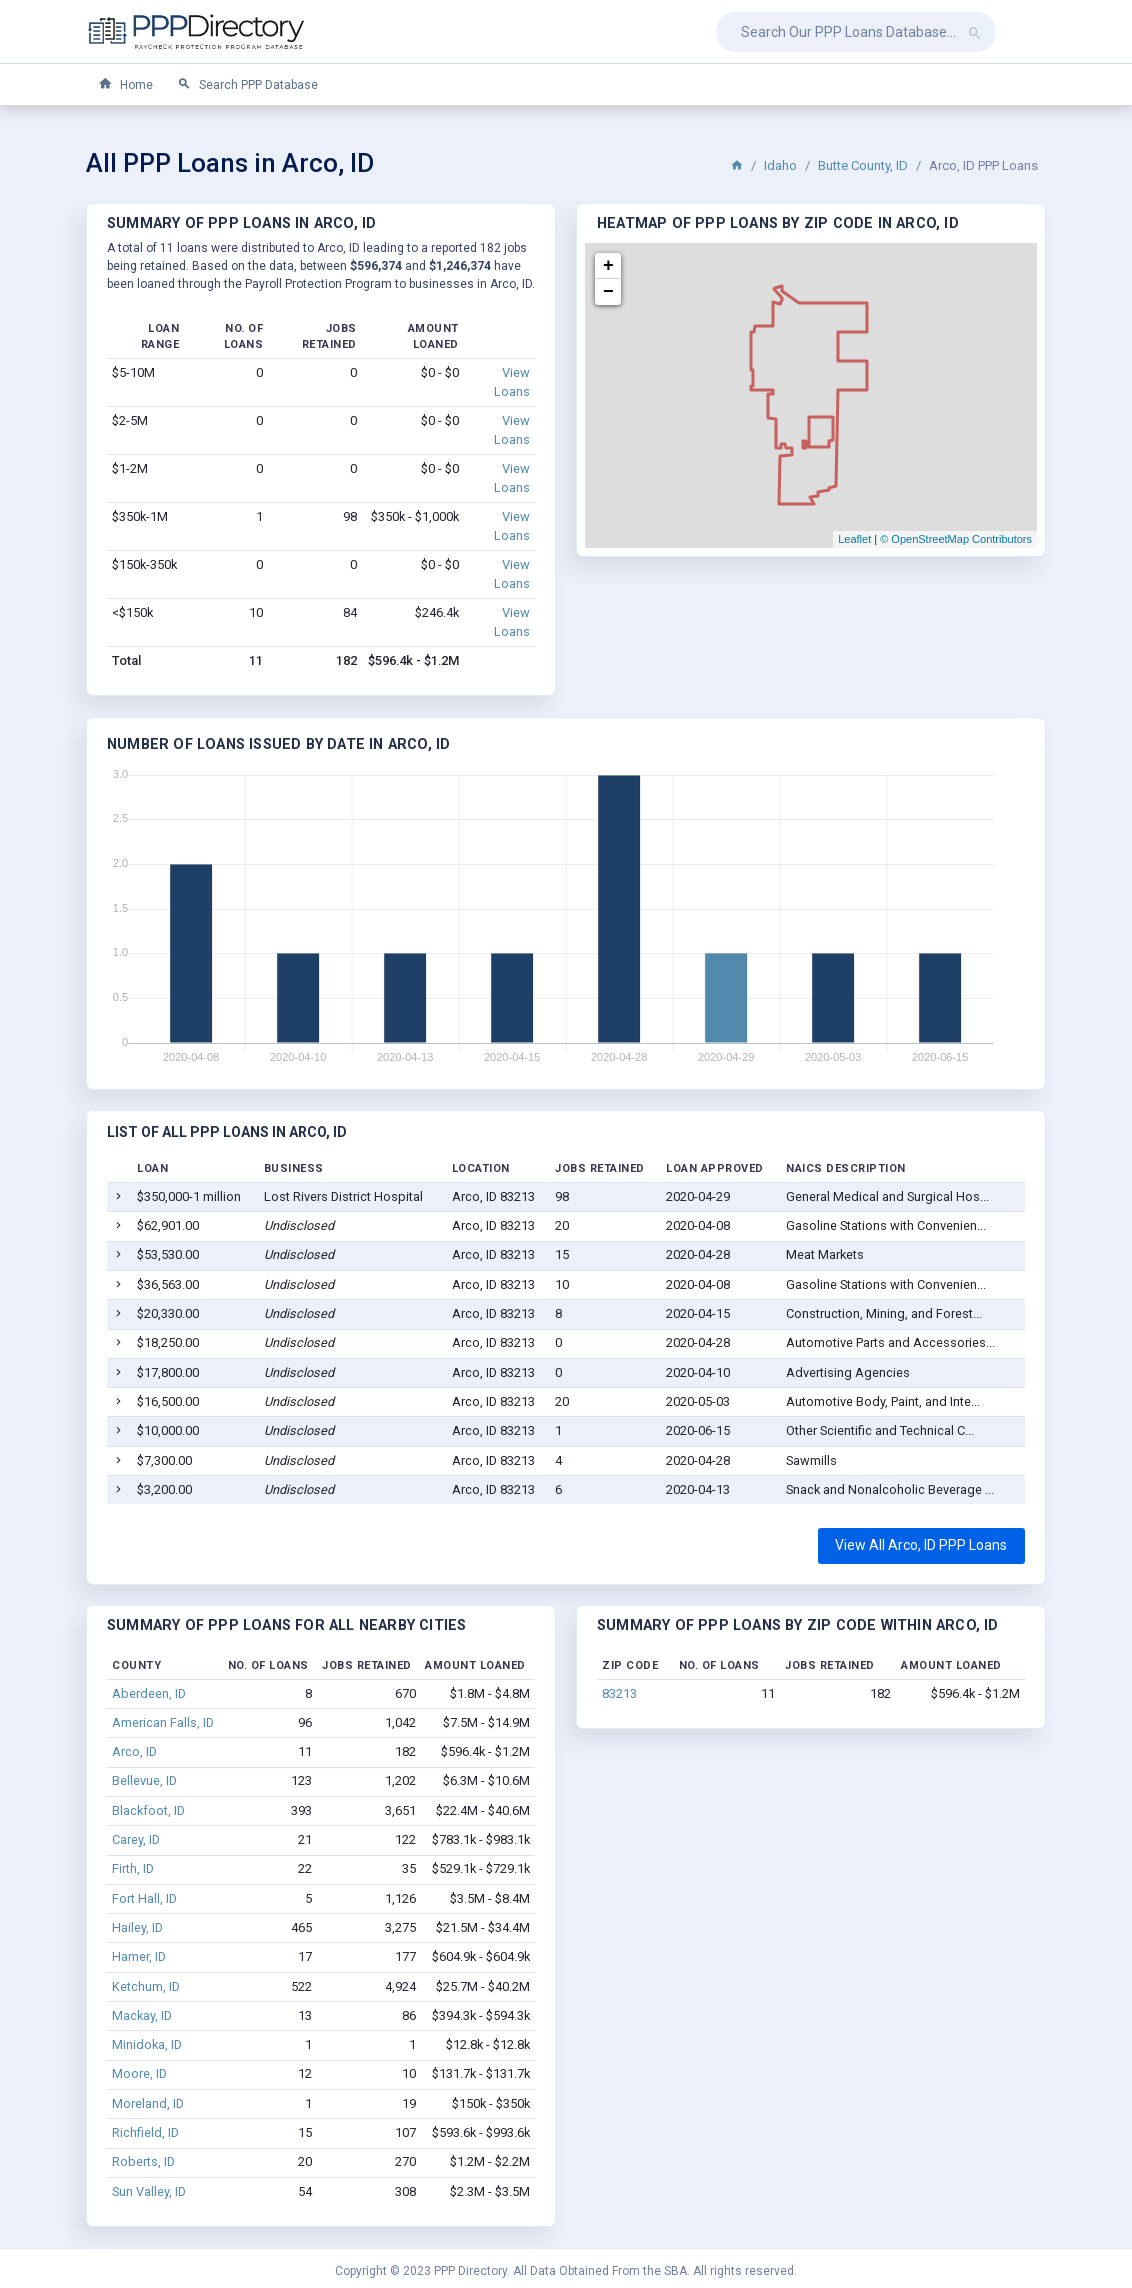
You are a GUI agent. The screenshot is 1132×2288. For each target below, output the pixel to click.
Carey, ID (136, 1839)
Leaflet (854, 539)
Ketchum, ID (146, 1986)
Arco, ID (134, 1751)
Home (125, 84)
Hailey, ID (137, 1927)
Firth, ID (133, 1868)
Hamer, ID (139, 1956)
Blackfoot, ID (148, 1810)
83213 (619, 1693)
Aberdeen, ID (149, 1693)
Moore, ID (139, 2073)
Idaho (780, 165)
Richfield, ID (145, 2132)
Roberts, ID (143, 2161)
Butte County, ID (863, 165)
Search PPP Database (247, 84)
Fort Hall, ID (144, 1898)
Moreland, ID (148, 2103)
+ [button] (608, 266)
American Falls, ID (163, 1722)
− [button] (608, 292)
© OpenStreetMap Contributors (956, 539)
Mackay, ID (142, 2015)
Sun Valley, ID (149, 2191)
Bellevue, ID (144, 1780)
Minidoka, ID (147, 2044)
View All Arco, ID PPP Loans (921, 1545)
